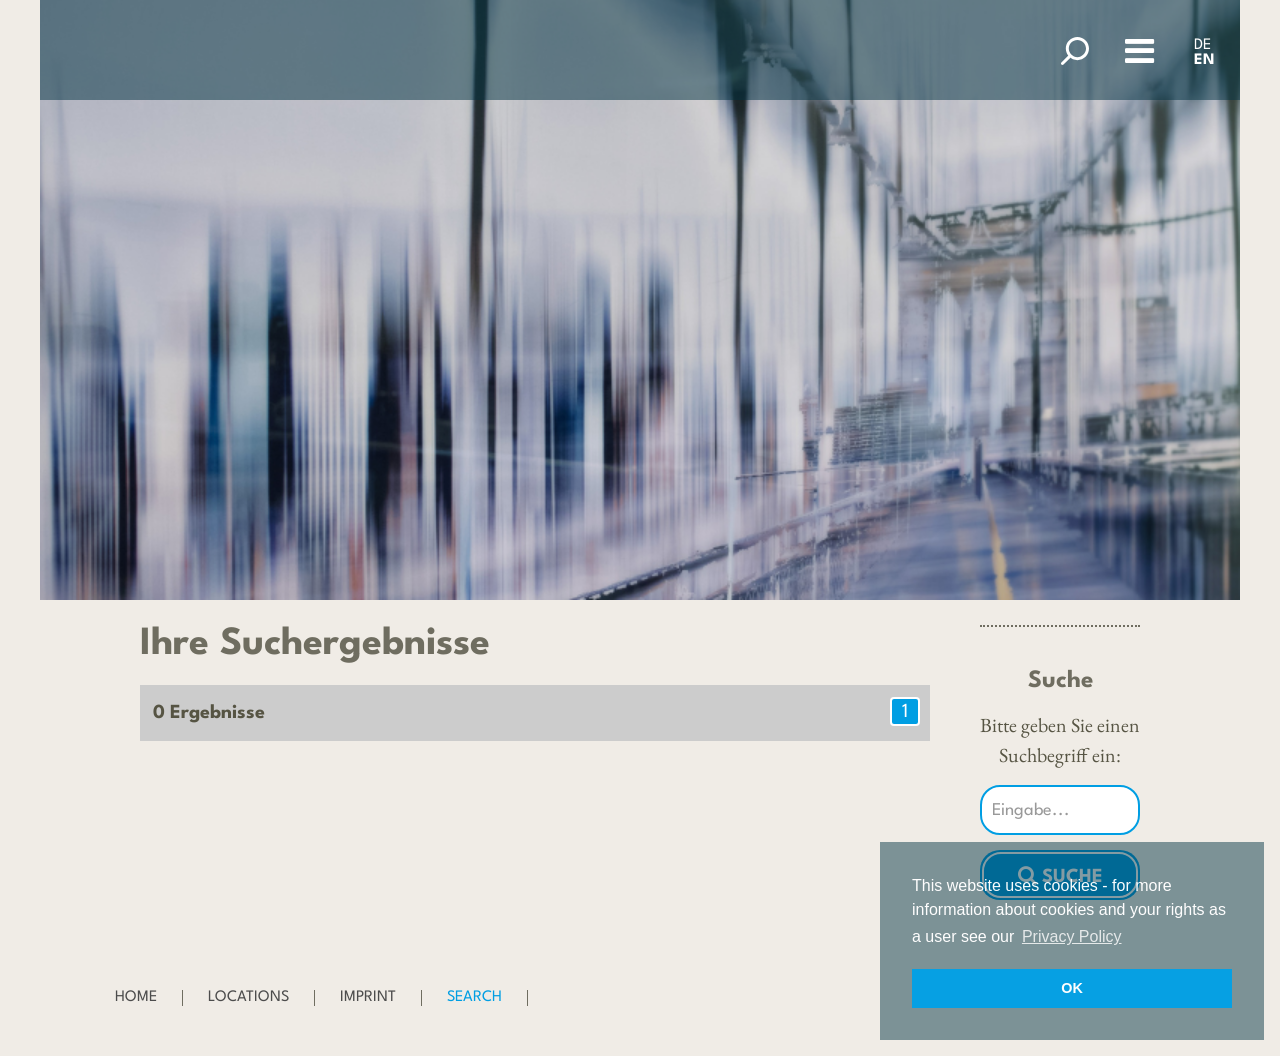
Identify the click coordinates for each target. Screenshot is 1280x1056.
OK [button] (1072, 988)
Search (474, 997)
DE (1202, 45)
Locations (248, 997)
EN (1204, 60)
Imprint (368, 997)
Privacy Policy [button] (1072, 936)
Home (136, 997)
